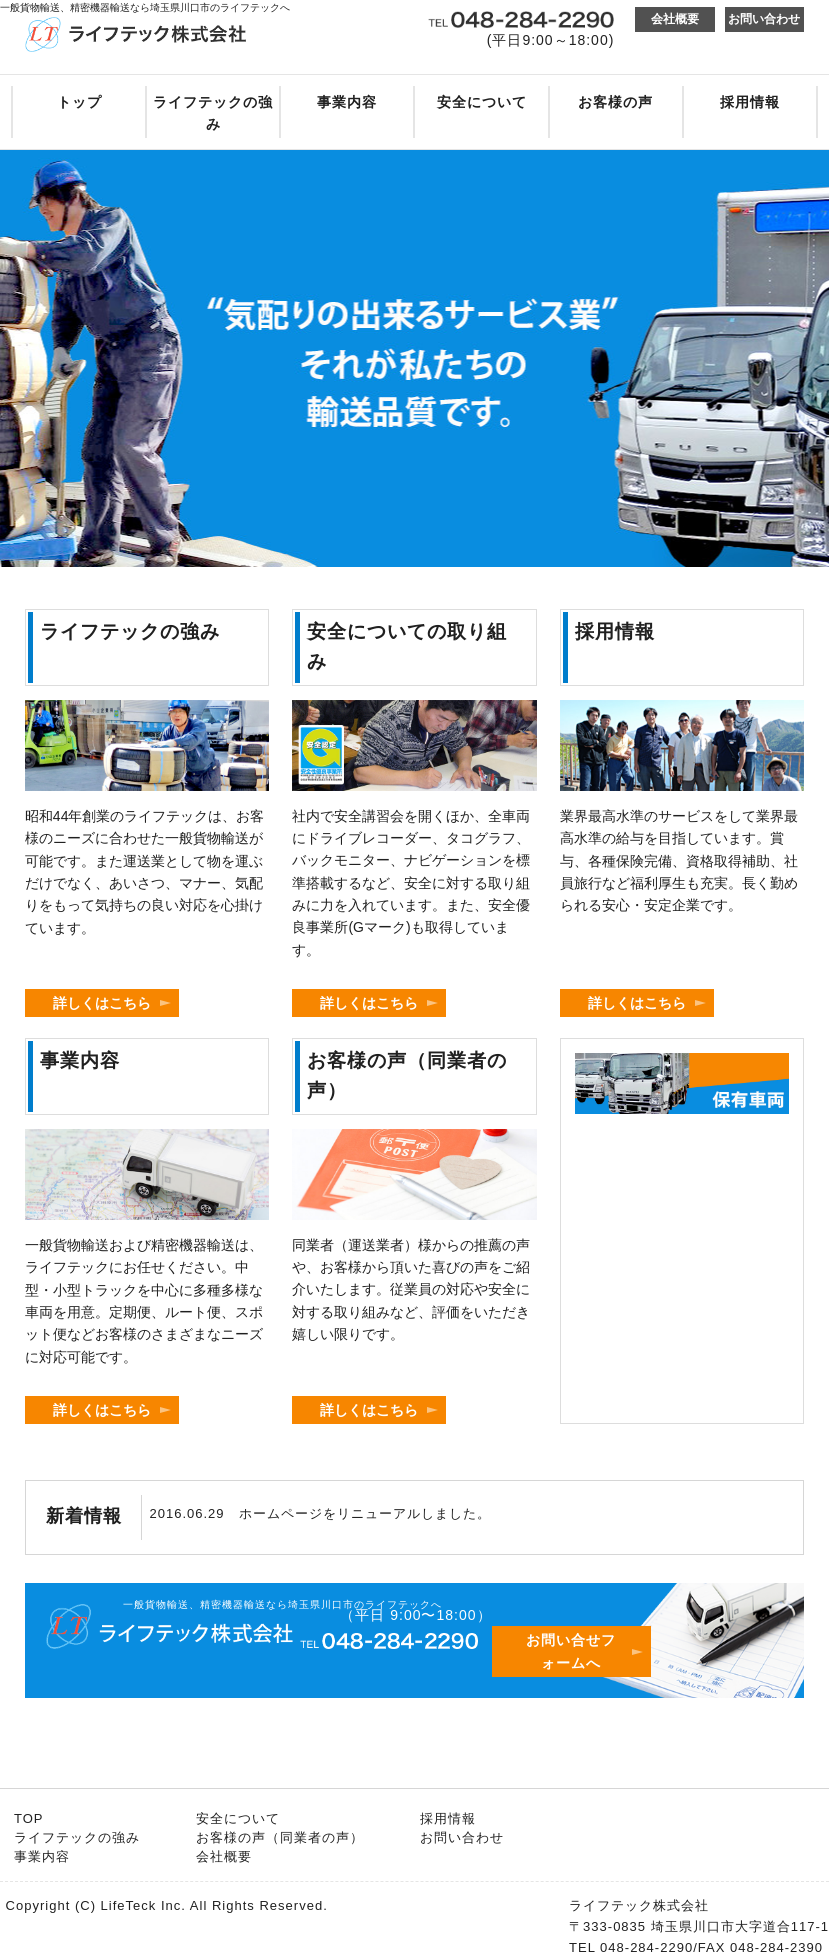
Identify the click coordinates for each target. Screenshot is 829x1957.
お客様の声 (615, 102)
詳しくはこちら (102, 1003)
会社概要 (675, 19)
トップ (79, 102)
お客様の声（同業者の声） (280, 1837)
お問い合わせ (764, 19)
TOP (29, 1817)
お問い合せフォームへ (571, 1651)
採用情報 (750, 102)
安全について (482, 102)
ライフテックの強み (213, 113)
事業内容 (347, 102)
